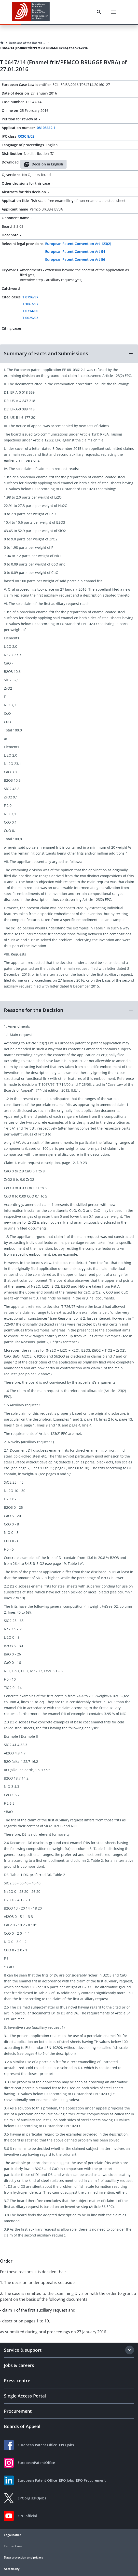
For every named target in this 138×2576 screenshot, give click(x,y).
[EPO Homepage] (31, 12)
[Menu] (113, 12)
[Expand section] (129, 2350)
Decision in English (43, 164)
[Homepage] (2, 43)
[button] (69, 353)
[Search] (99, 12)
